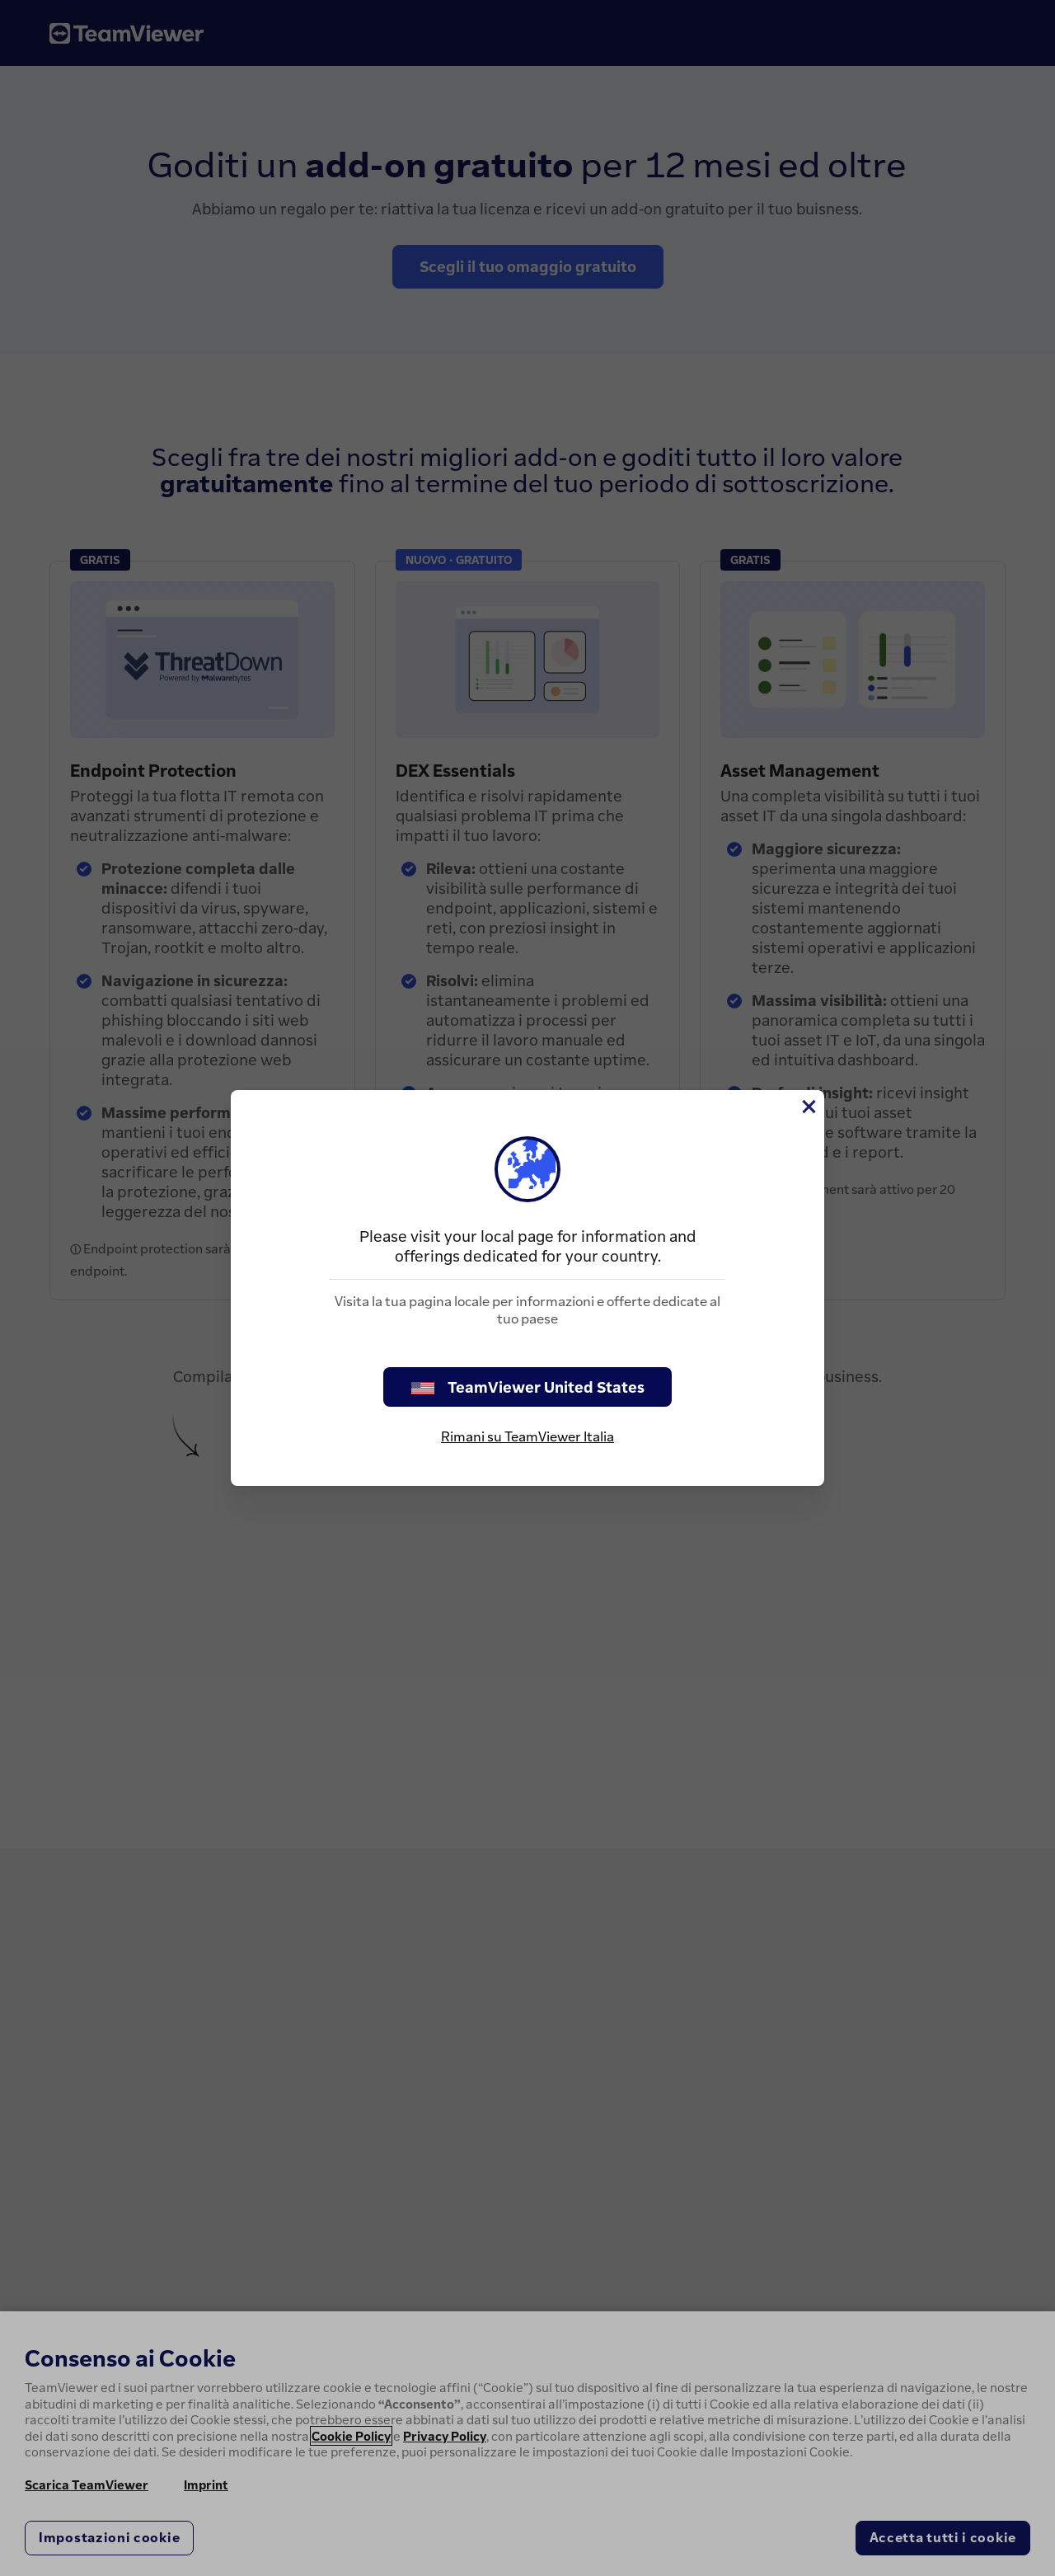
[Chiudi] (807, 1106)
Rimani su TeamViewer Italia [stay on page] (527, 1436)
